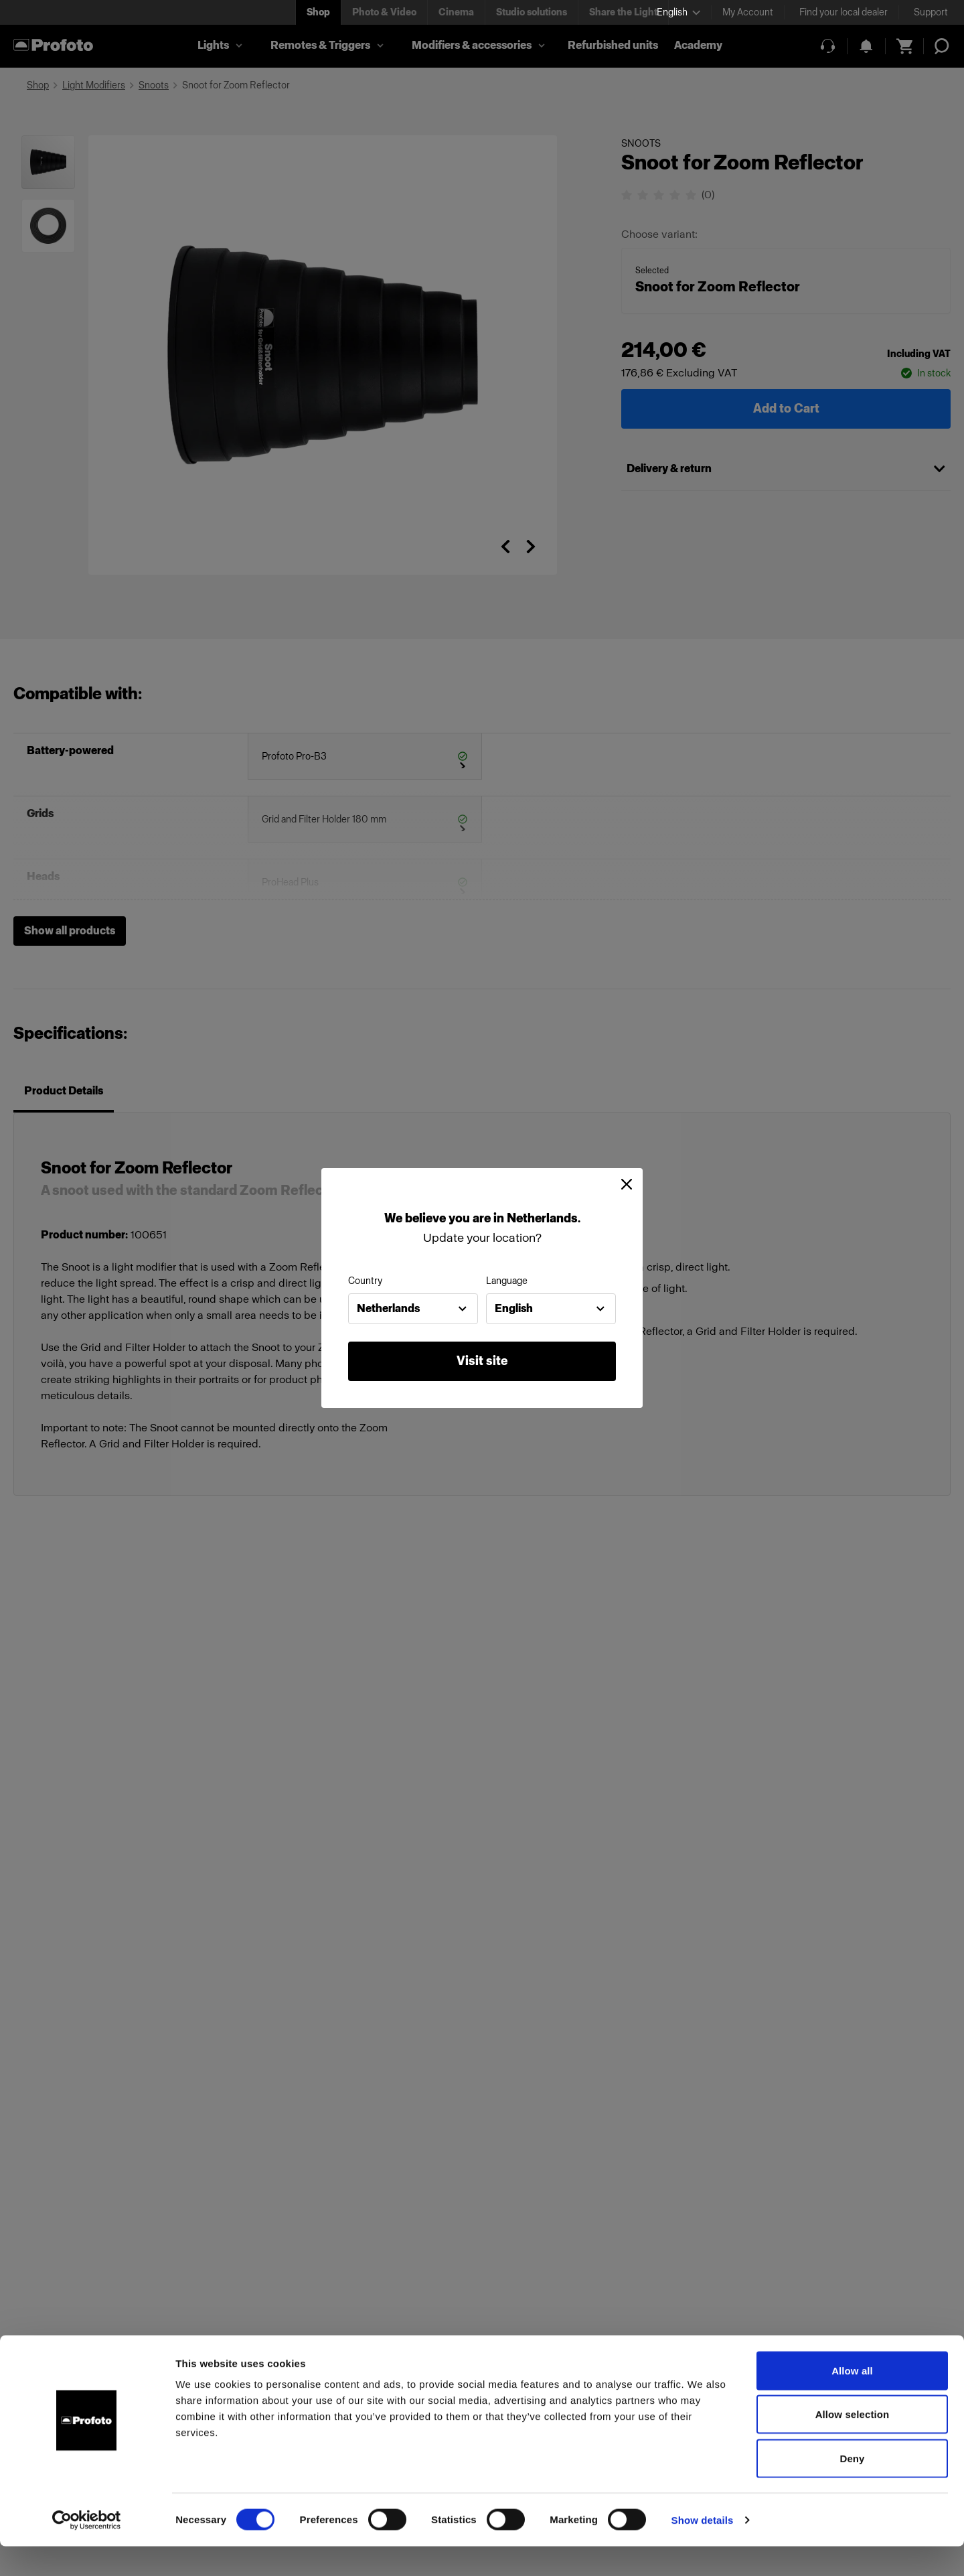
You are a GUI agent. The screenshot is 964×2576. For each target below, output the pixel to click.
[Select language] (678, 12)
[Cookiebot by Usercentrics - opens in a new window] (86, 2550)
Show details (702, 2549)
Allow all (852, 2400)
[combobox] (413, 1308)
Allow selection (852, 2444)
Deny (851, 2488)
